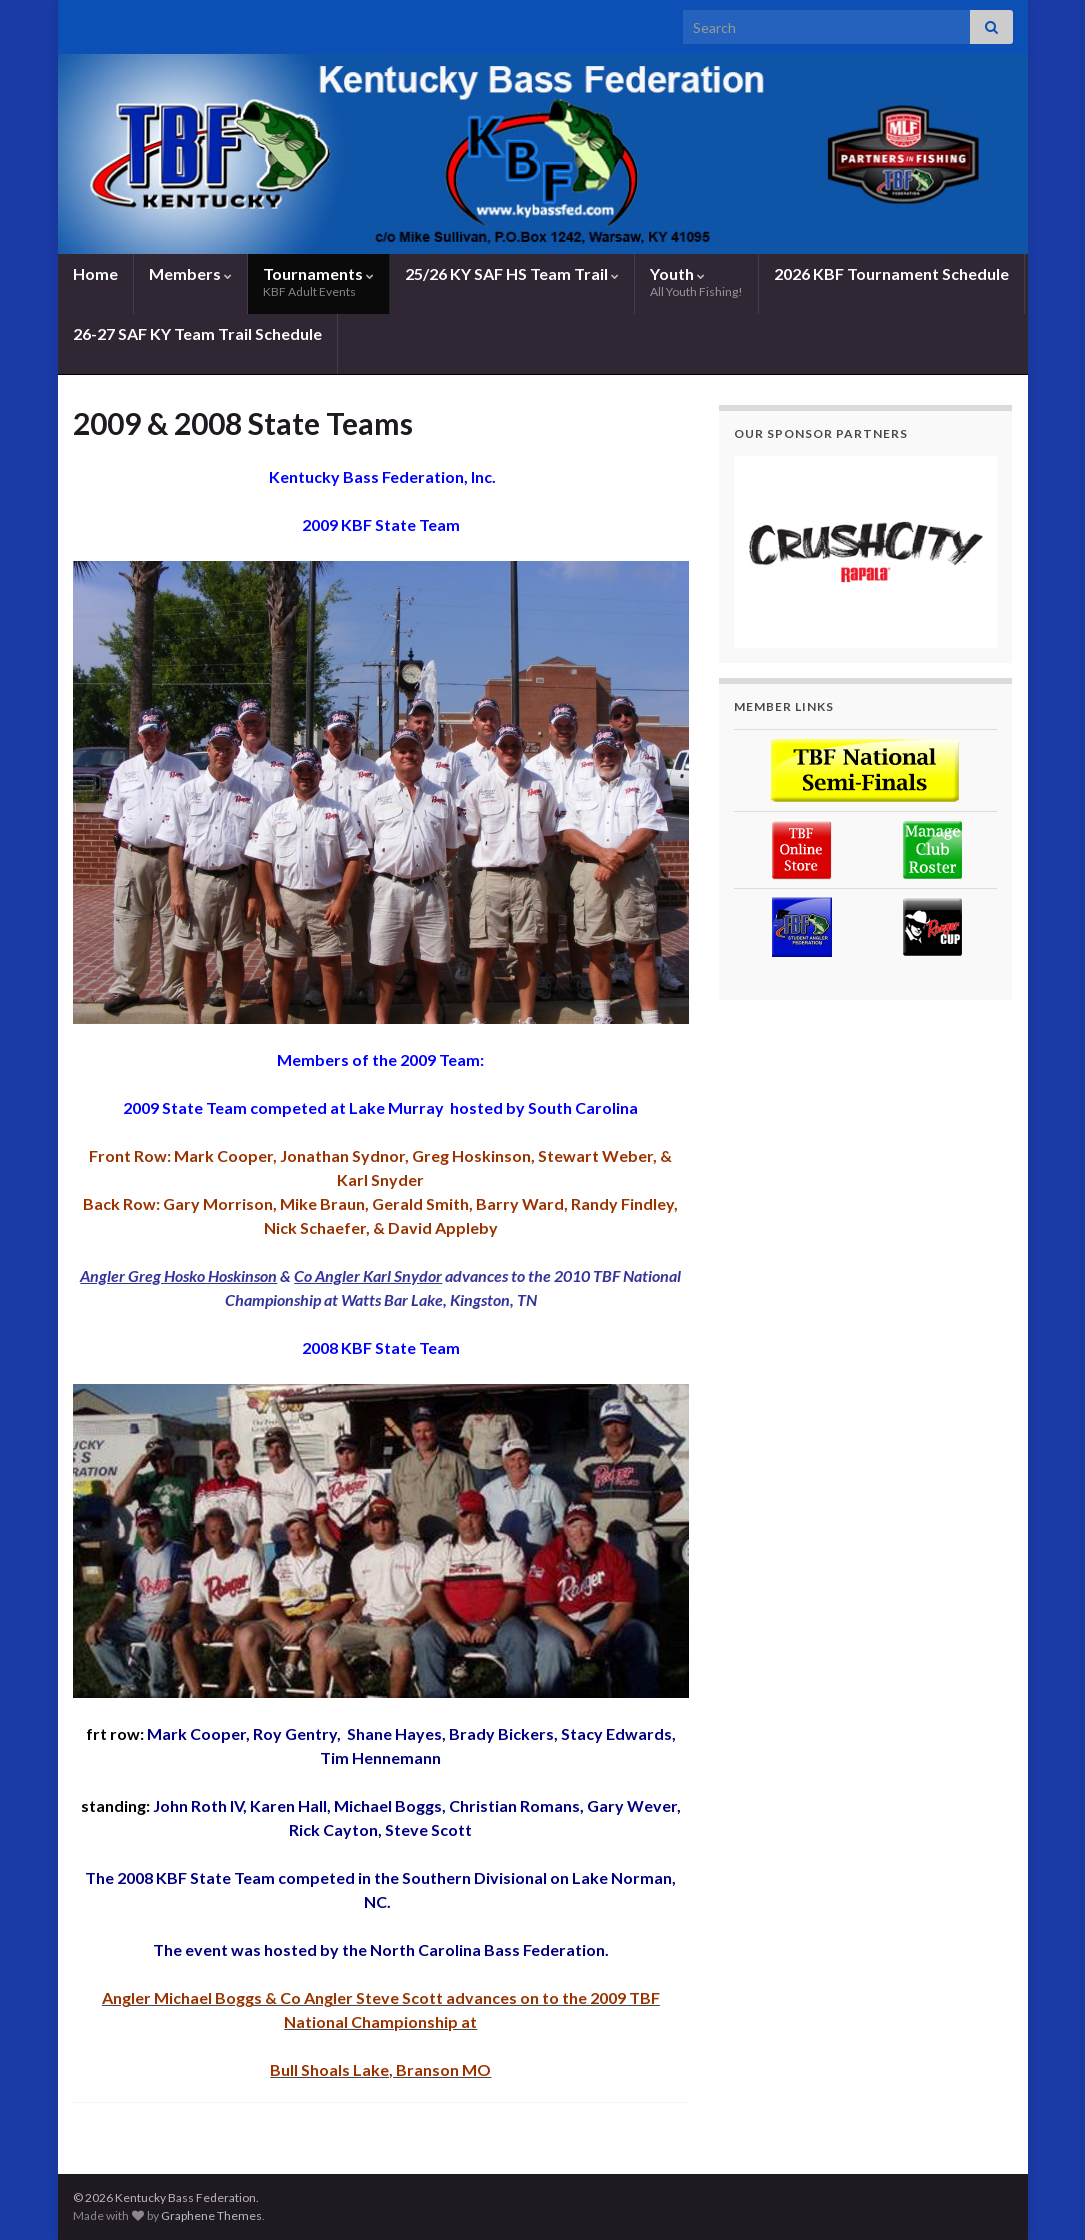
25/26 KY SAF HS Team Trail (512, 273)
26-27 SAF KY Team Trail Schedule (197, 333)
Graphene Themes (211, 2215)
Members (190, 273)
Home (95, 273)
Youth (696, 281)
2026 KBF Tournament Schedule (891, 273)
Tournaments (318, 281)
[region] (865, 552)
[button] (865, 552)
